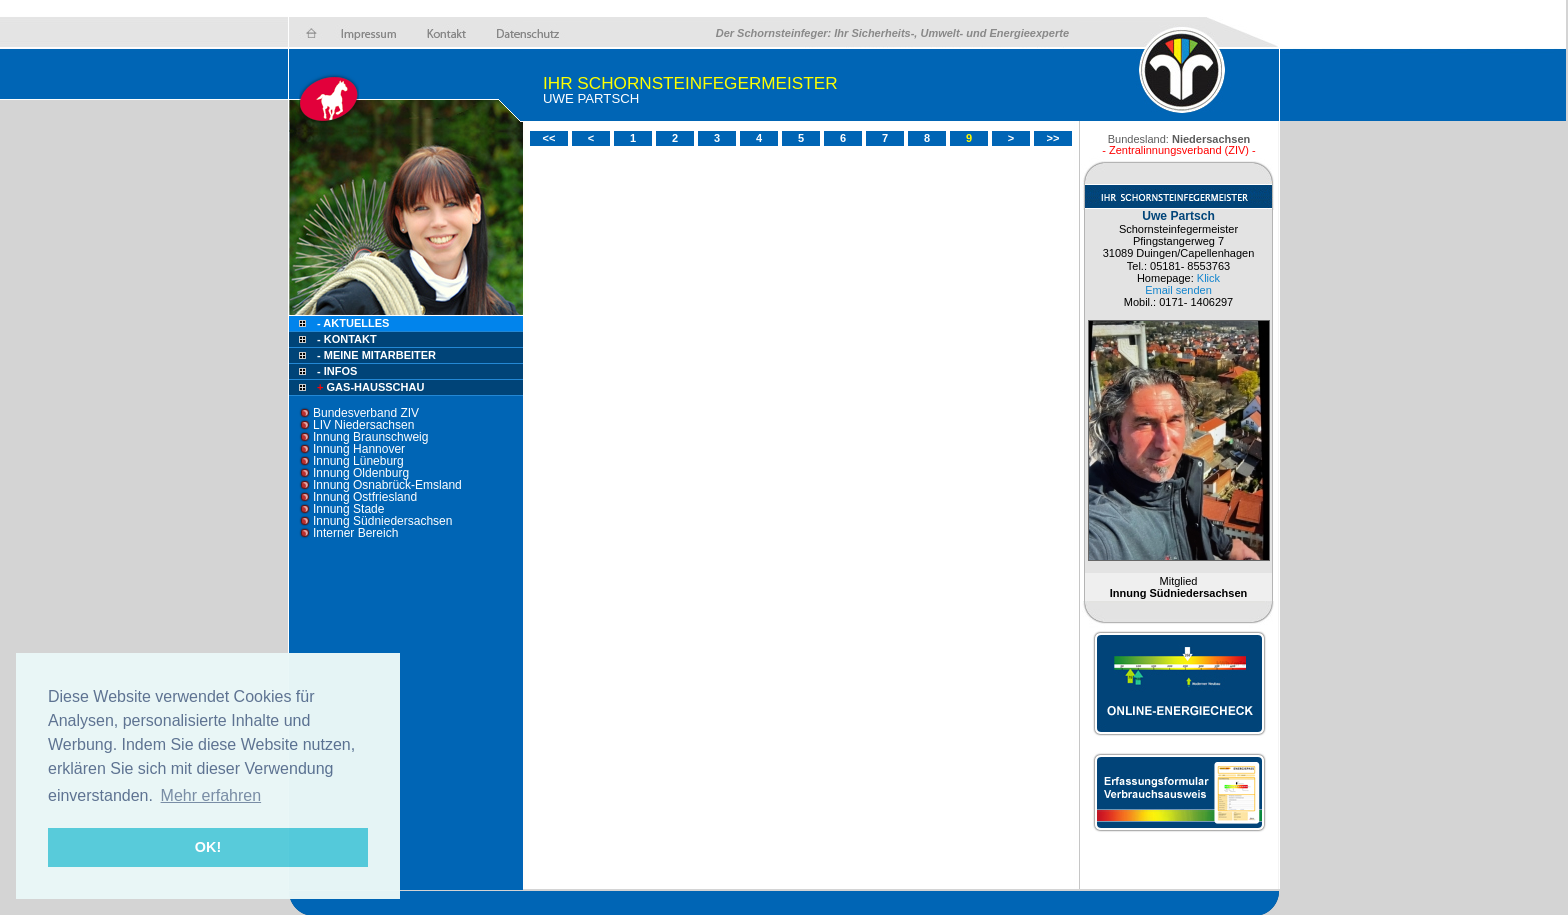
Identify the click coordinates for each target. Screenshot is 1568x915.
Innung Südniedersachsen (382, 521)
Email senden (1178, 290)
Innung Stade (348, 509)
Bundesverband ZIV (366, 413)
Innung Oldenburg (361, 473)
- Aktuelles (351, 323)
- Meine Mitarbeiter (376, 355)
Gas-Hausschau (369, 387)
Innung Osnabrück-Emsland (387, 485)
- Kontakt (345, 339)
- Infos (337, 371)
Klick (1208, 278)
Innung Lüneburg (358, 461)
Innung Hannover (359, 449)
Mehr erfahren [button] (211, 795)
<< (549, 138)
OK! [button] (208, 847)
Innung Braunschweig (370, 437)
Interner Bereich (355, 533)
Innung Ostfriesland (365, 497)
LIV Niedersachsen (363, 425)
